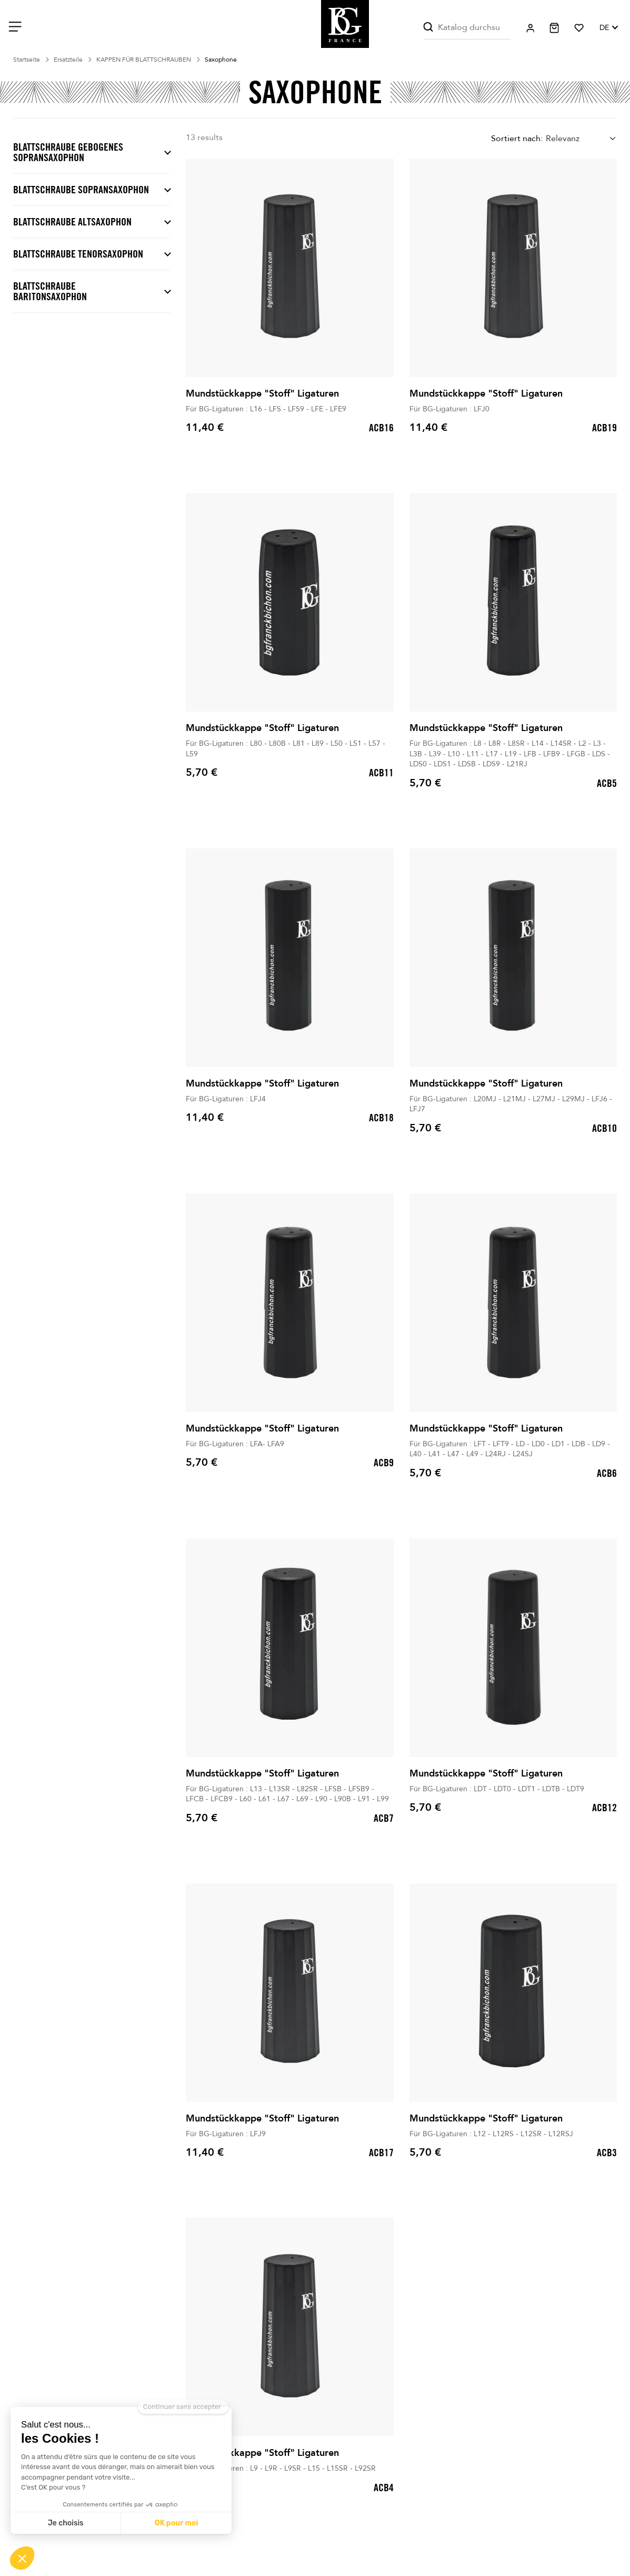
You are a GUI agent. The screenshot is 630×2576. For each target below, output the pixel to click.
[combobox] (581, 138)
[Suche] (467, 27)
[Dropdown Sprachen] (608, 28)
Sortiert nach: (517, 138)
